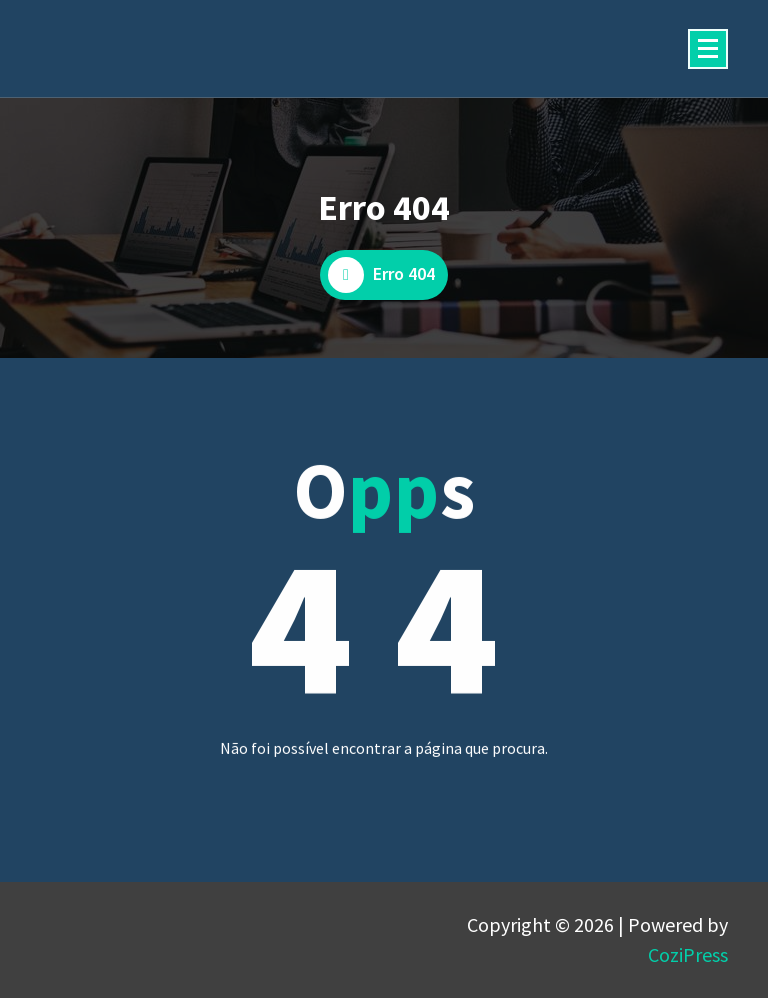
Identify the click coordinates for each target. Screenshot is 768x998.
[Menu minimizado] (708, 49)
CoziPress (688, 954)
